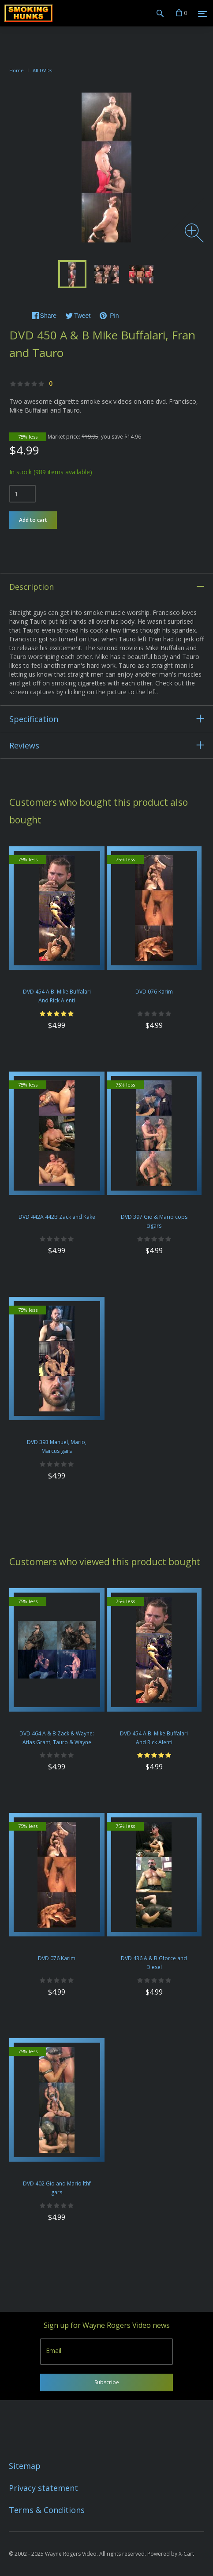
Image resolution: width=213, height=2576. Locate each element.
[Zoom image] (194, 232)
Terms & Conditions (47, 2509)
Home (16, 70)
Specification (33, 719)
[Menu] (202, 13)
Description (31, 586)
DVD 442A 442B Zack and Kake (57, 1217)
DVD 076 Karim (154, 991)
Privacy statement (43, 2487)
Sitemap (25, 2465)
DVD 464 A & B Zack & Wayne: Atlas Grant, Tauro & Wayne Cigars (56, 1742)
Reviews (24, 745)
